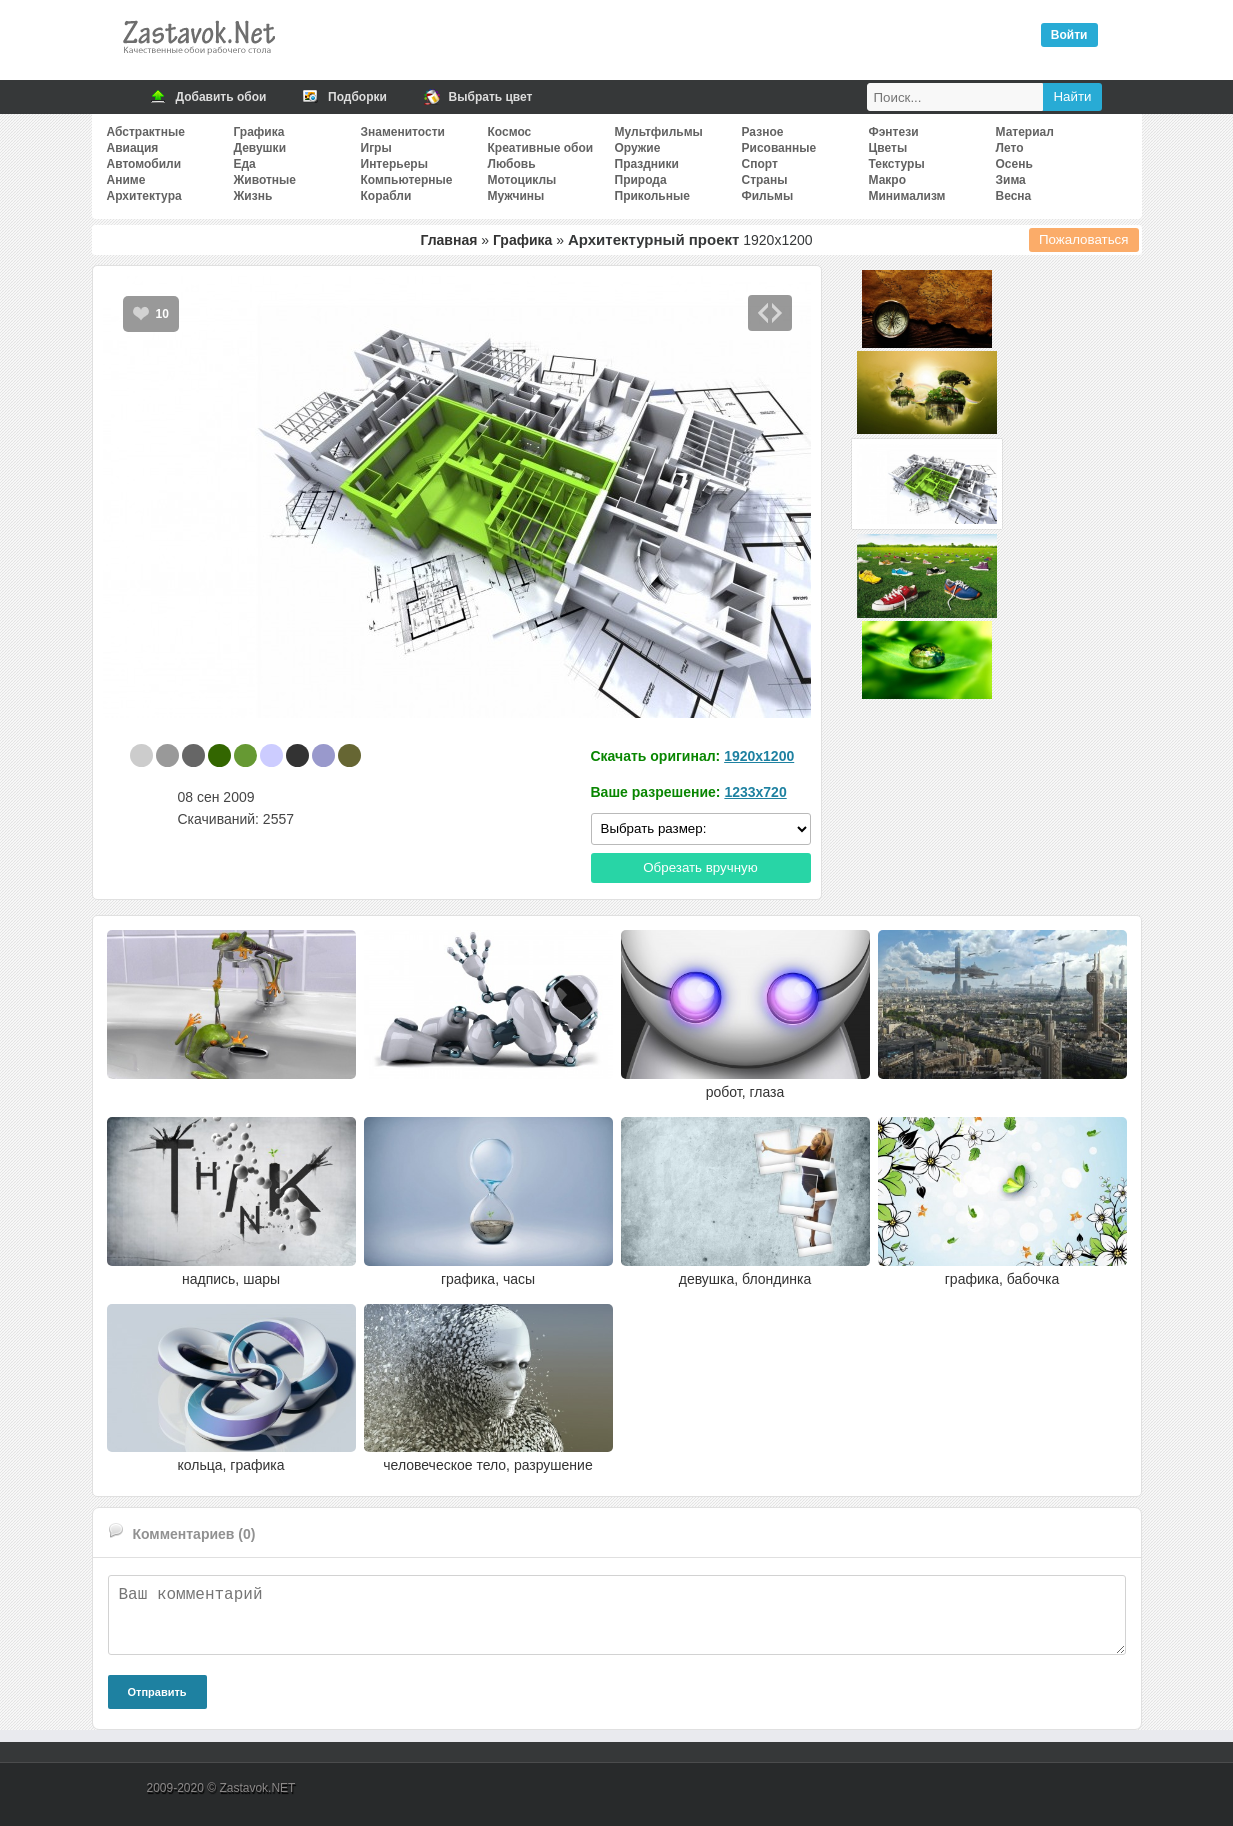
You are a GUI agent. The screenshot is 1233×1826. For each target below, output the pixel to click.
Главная (448, 240)
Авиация (133, 148)
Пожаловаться (1084, 239)
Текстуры (897, 164)
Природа (641, 180)
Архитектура (144, 196)
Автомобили (144, 164)
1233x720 (755, 792)
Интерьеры (394, 164)
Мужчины (516, 196)
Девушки (260, 148)
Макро (887, 180)
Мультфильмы (659, 132)
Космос (510, 132)
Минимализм (907, 196)
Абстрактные (146, 132)
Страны (765, 180)
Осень (1014, 164)
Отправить (157, 1692)
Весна (1014, 196)
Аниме (126, 180)
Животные (265, 180)
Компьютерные (407, 180)
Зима (1011, 180)
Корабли (386, 196)
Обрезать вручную (700, 867)
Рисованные (779, 148)
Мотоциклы (522, 180)
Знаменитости (403, 132)
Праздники (647, 164)
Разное (763, 132)
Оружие (638, 148)
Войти (1069, 35)
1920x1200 (759, 756)
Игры (376, 148)
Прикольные (652, 196)
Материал (1025, 132)
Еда (245, 164)
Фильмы (768, 196)
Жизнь (253, 196)
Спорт (760, 164)
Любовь (512, 164)
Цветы (888, 148)
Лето (1010, 148)
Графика (259, 132)
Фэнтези (894, 132)
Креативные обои (541, 148)
